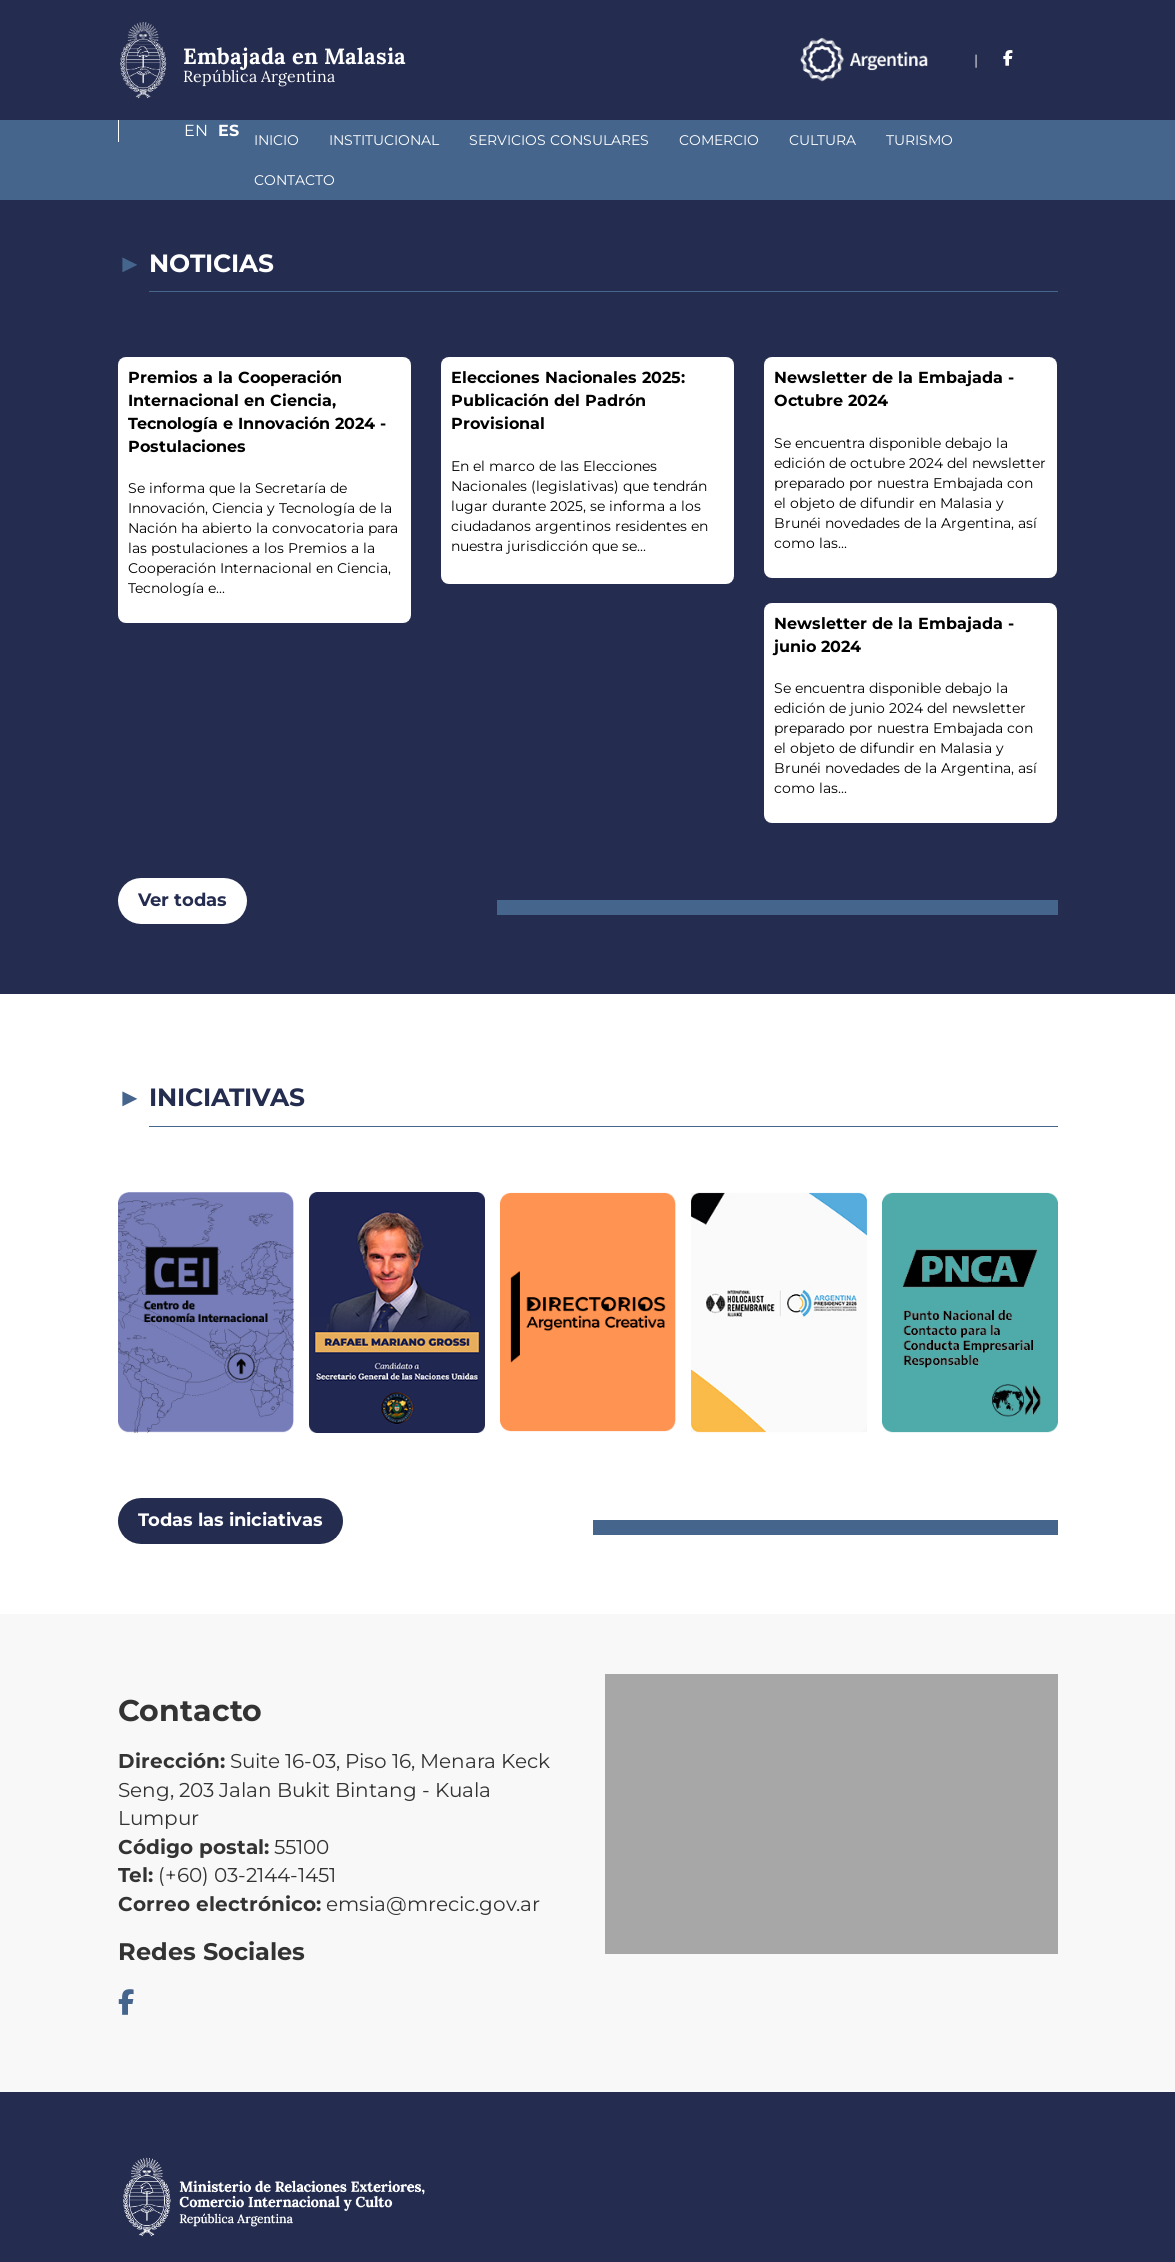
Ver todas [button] (182, 860)
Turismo (813, 140)
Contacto (917, 140)
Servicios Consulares (453, 140)
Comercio (613, 140)
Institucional (278, 140)
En (1007, 58)
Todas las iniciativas (230, 1480)
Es (1047, 58)
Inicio (170, 140)
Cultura (716, 140)
